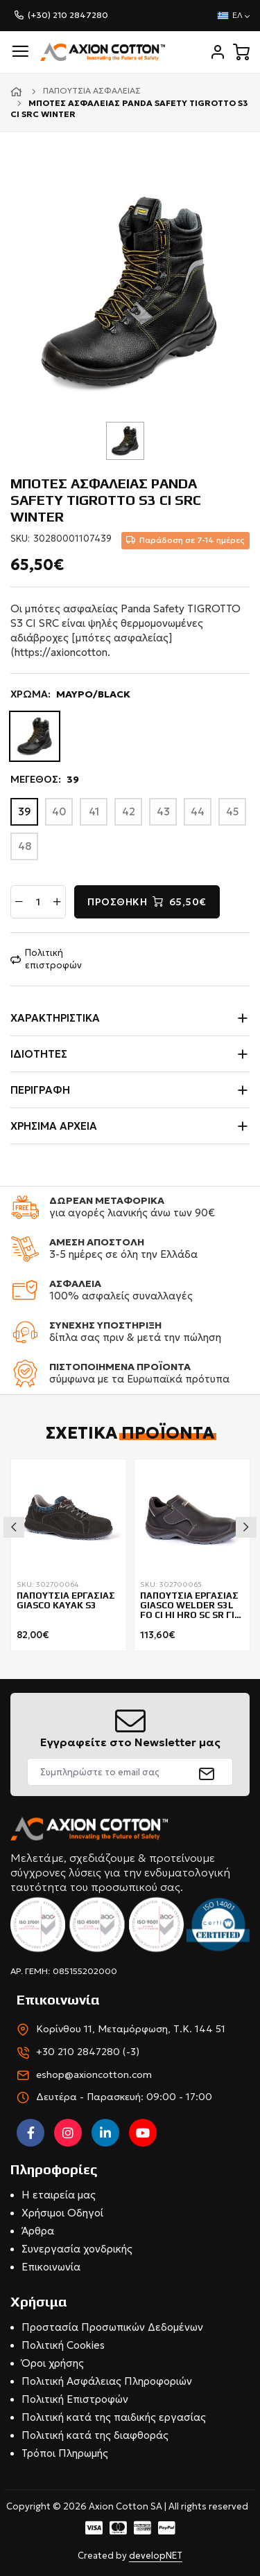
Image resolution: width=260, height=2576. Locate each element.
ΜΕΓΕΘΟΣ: (44, 780)
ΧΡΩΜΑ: (70, 695)
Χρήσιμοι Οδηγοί (62, 2212)
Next (246, 1527)
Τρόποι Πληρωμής (64, 2453)
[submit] (207, 1772)
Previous (13, 1527)
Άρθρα (37, 2230)
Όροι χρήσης (52, 2363)
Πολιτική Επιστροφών (74, 2399)
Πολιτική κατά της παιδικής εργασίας (113, 2417)
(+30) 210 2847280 (68, 15)
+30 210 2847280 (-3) (87, 2051)
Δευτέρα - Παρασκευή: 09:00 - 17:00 (124, 2096)
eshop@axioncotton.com (94, 2074)
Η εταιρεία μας (58, 2194)
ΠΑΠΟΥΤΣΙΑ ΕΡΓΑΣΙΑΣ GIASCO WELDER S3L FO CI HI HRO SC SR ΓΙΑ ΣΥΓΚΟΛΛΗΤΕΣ (190, 1606)
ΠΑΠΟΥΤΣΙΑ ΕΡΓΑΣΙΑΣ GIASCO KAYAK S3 (66, 1600)
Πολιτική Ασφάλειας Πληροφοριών (106, 2381)
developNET (155, 2555)
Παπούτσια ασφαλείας (92, 90)
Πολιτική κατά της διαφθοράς (94, 2435)
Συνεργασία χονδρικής (76, 2248)
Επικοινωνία (50, 2266)
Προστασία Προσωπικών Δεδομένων (112, 2327)
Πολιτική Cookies (63, 2345)
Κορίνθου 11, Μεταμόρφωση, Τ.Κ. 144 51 (130, 2029)
